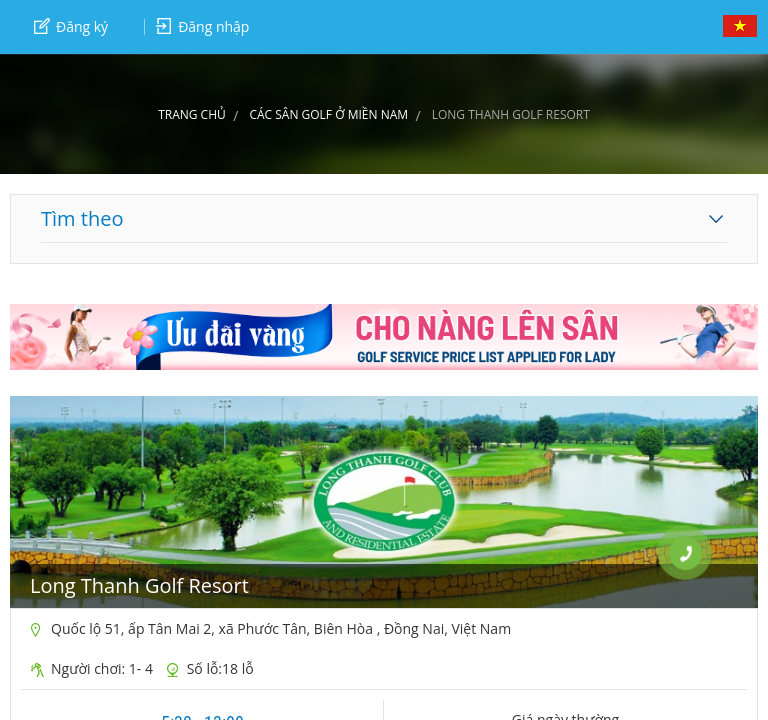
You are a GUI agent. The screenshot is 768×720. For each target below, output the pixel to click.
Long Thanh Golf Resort (139, 585)
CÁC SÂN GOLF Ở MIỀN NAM (328, 114)
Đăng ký (71, 26)
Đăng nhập (202, 26)
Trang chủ (192, 114)
